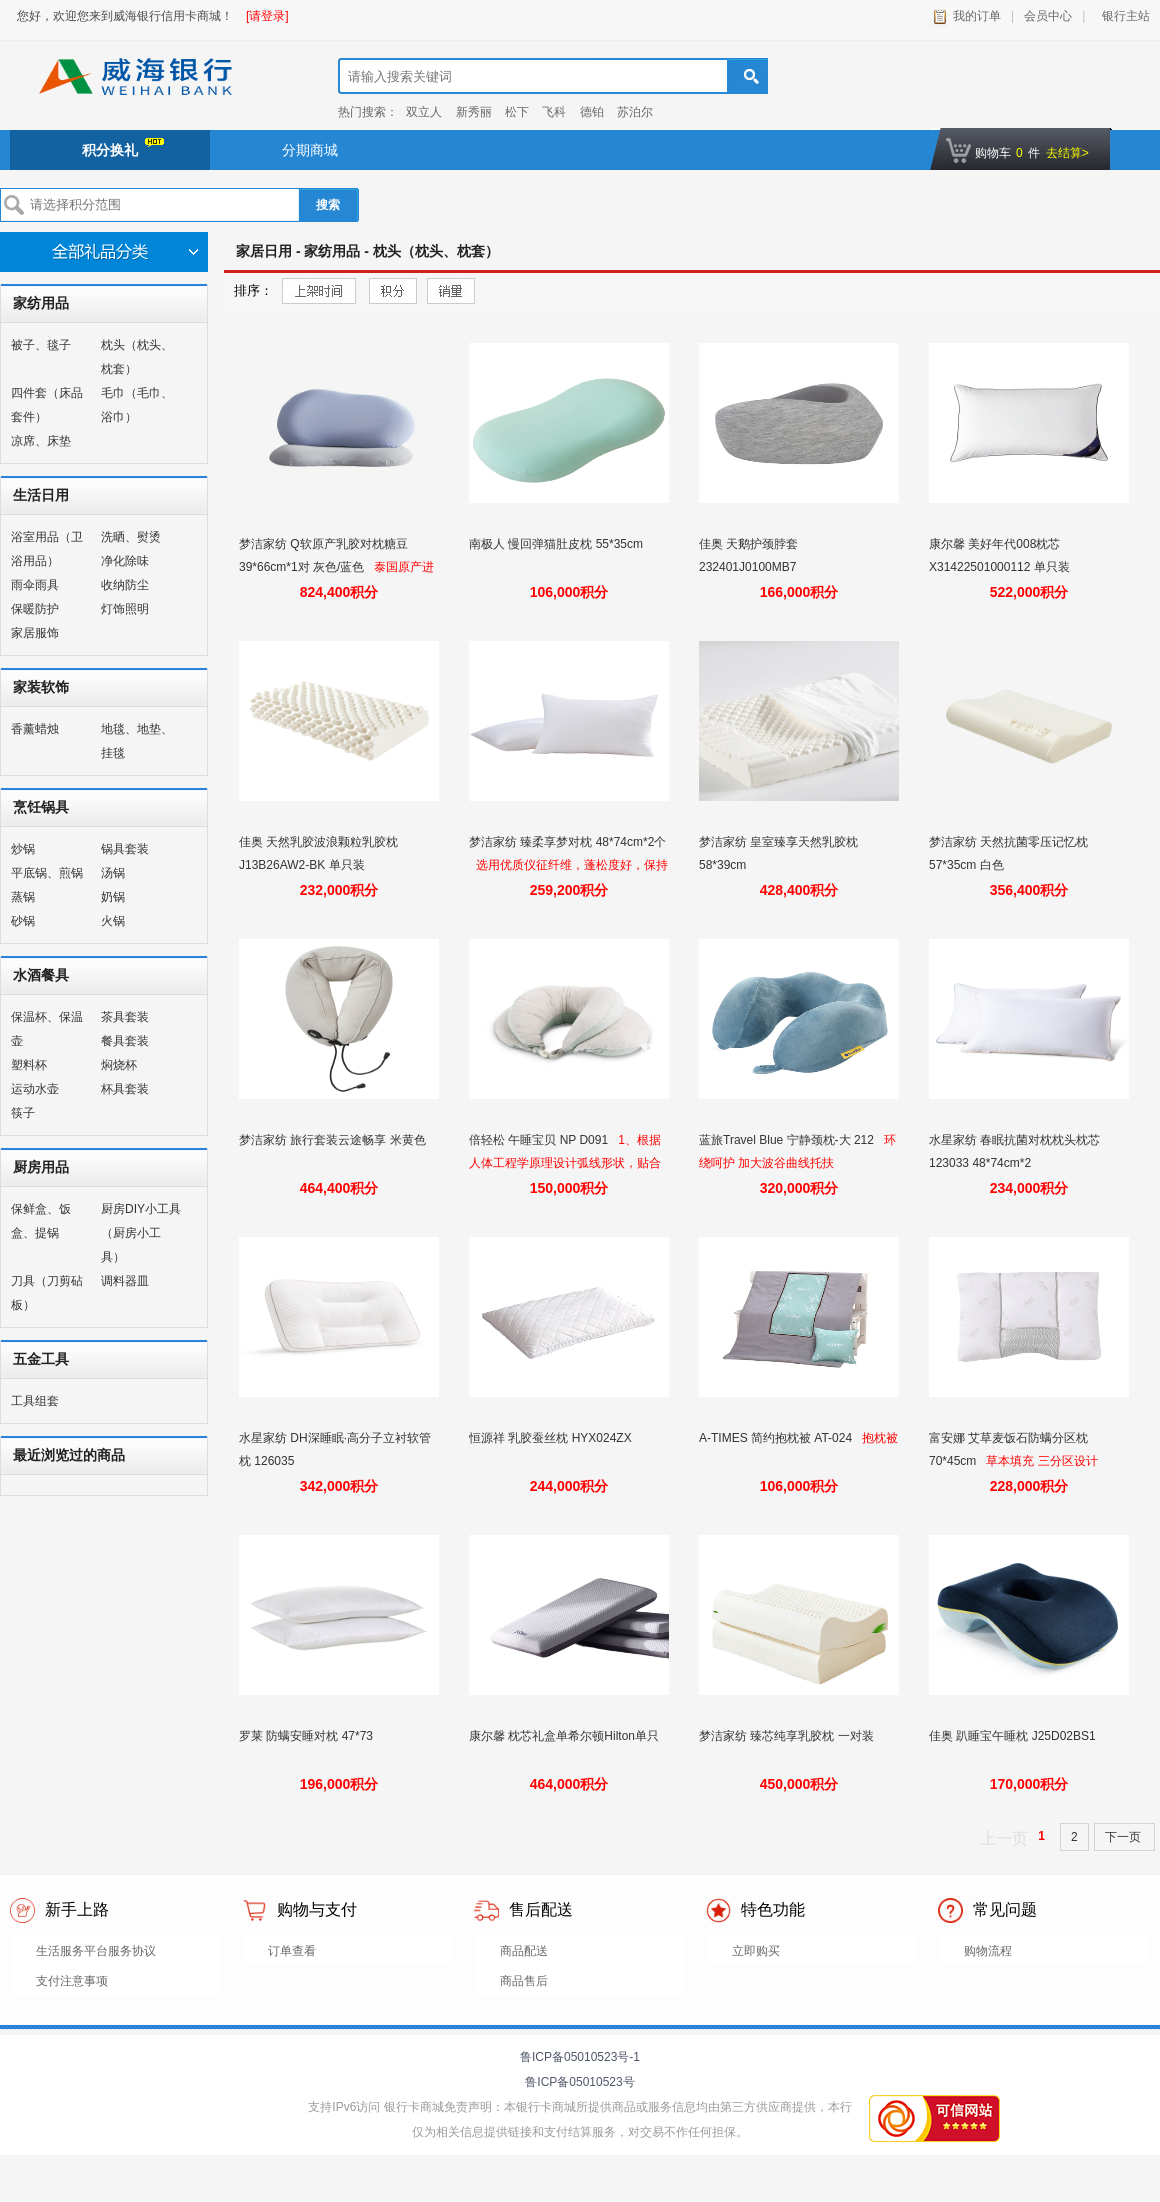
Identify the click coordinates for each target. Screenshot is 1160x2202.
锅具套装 (125, 849)
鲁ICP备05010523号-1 (580, 2057)
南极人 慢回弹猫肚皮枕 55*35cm (557, 544)
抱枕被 (880, 1438)
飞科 (554, 112)
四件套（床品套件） (47, 405)
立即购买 (756, 1951)
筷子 (23, 1113)
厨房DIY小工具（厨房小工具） (141, 1233)
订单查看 (292, 1951)
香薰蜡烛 (35, 729)
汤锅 (113, 873)
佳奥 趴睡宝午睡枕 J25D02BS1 (1014, 1736)
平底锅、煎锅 (47, 873)
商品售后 (524, 1981)
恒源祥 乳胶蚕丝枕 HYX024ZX (552, 1438)
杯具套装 (125, 1089)
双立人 (424, 112)
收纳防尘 (125, 585)
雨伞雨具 (35, 585)
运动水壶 (35, 1089)
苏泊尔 (635, 112)
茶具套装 (125, 1017)
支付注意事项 (72, 1981)
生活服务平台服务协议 (96, 1951)
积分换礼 (123, 148)
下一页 (1124, 1837)
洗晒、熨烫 (131, 537)
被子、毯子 (41, 345)
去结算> (1067, 153)
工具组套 (35, 1401)
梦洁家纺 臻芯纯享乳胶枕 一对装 (788, 1736)
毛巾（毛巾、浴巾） (137, 405)
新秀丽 (474, 112)
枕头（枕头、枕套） (137, 357)
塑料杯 (29, 1065)
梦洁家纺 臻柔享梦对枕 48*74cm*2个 (567, 842)
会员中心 (1048, 16)
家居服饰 (35, 633)
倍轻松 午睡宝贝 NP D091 (540, 1140)
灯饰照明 (125, 609)
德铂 (592, 112)
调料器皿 (125, 1281)
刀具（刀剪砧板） (47, 1293)
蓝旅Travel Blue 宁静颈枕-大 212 (788, 1140)
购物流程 (988, 1951)
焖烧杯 (119, 1065)
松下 (517, 112)
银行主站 (1122, 16)
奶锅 (113, 897)
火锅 (113, 921)
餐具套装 (125, 1041)
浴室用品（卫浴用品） (47, 549)
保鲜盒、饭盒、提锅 (41, 1221)
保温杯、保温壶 (47, 1029)
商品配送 (524, 1951)
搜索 (328, 205)
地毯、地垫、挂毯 (137, 741)
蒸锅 (23, 897)
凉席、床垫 (41, 441)
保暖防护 (35, 609)
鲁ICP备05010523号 (579, 2082)
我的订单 (977, 16)
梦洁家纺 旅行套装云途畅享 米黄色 (334, 1140)
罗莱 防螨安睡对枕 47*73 (307, 1736)
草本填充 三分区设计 (1041, 1461)
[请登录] (267, 16)
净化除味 (125, 561)
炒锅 (23, 849)
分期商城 (310, 150)
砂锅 (23, 921)
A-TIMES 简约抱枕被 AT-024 (777, 1438)
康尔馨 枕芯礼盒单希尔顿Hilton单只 (565, 1736)
